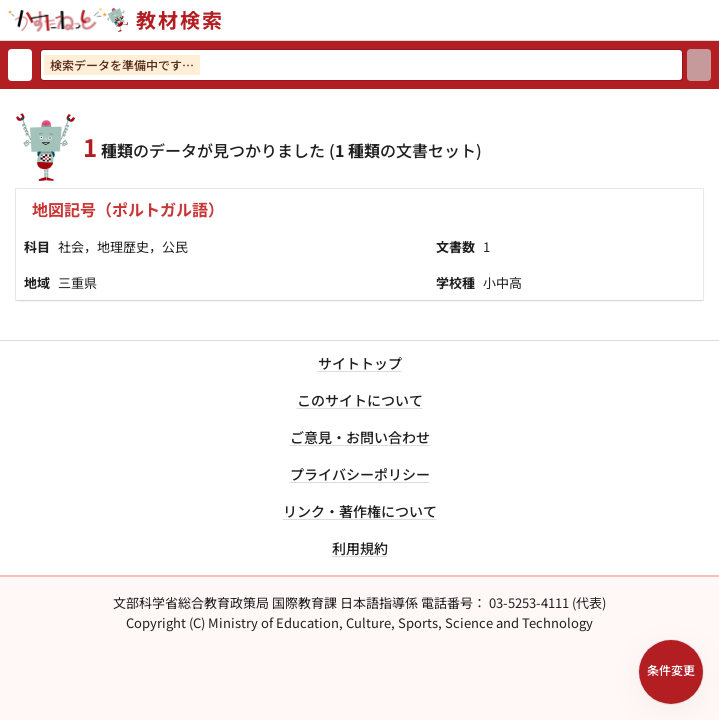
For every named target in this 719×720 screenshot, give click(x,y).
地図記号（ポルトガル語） (128, 209)
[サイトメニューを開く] (711, 20)
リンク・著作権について (360, 511)
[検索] (699, 65)
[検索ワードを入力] (361, 65)
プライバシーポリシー (360, 474)
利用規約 (360, 548)
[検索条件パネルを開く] (671, 672)
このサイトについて (360, 400)
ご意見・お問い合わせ (360, 437)
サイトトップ (360, 363)
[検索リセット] (20, 65)
